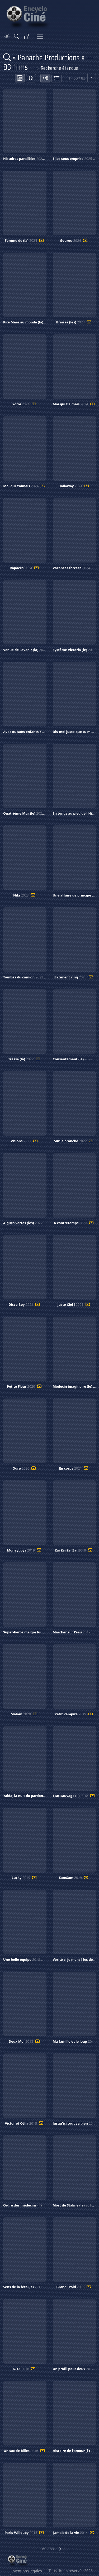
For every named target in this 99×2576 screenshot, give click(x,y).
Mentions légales (27, 2570)
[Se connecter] (27, 36)
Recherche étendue (56, 68)
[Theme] (7, 36)
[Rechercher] (17, 36)
